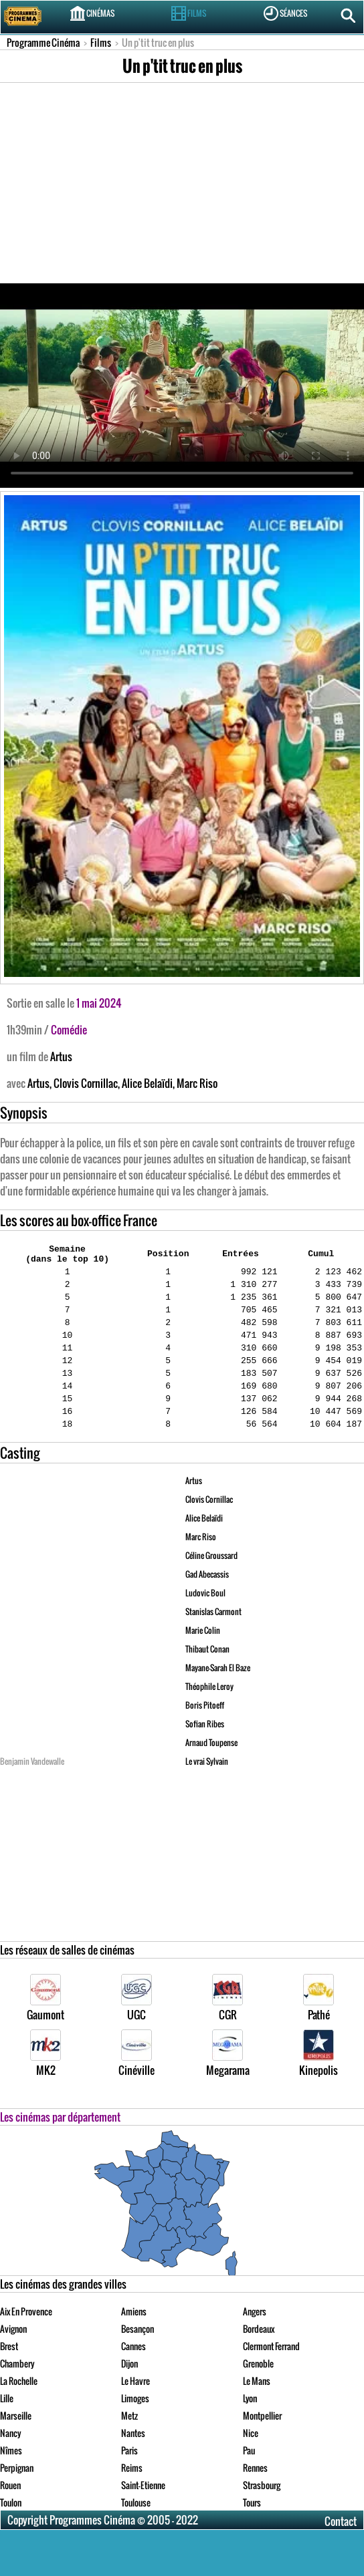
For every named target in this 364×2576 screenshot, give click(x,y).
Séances (285, 13)
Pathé (318, 2028)
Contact (341, 2551)
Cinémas (92, 13)
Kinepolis (318, 2083)
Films (188, 13)
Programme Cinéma (43, 42)
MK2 (45, 2083)
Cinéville (136, 2083)
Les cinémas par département (60, 2147)
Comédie (69, 1030)
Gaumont (45, 2028)
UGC (136, 2028)
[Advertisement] (182, 183)
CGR (227, 2028)
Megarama (228, 2083)
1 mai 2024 (99, 1003)
